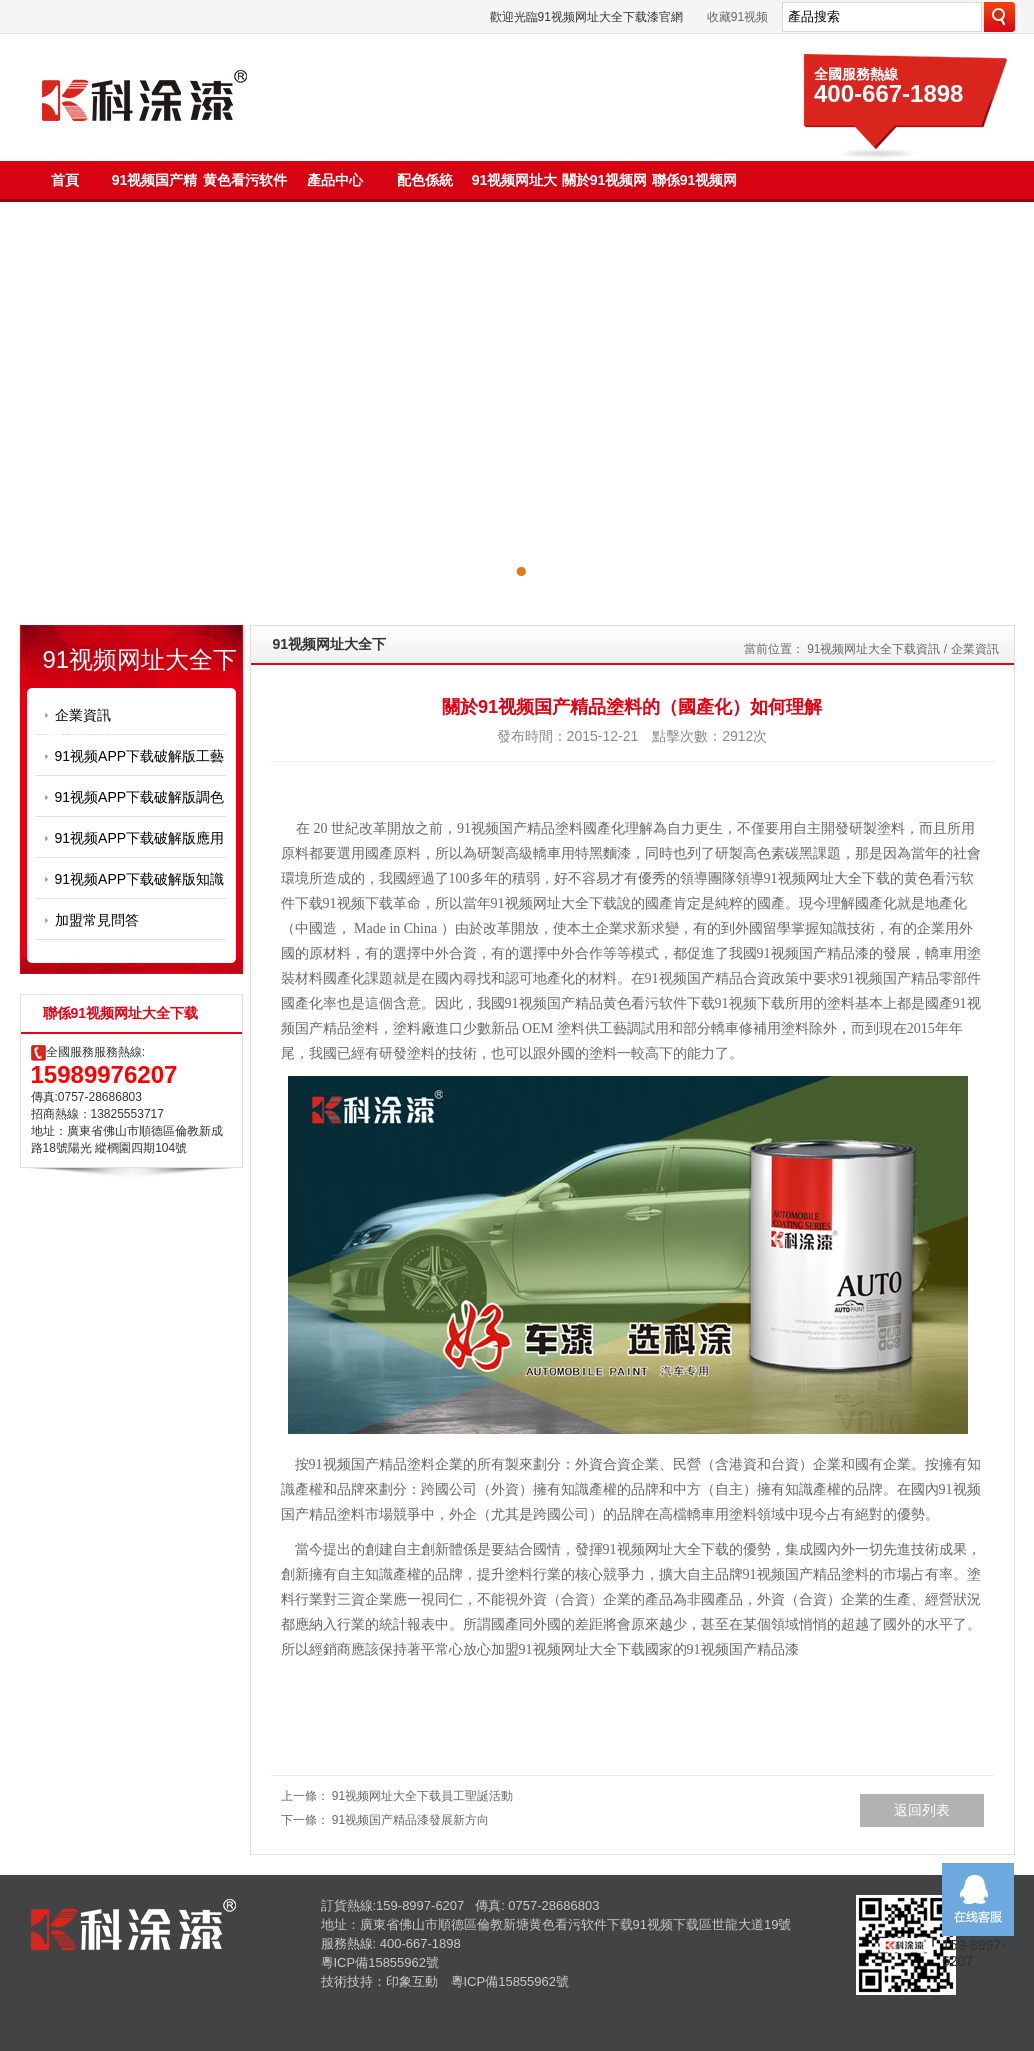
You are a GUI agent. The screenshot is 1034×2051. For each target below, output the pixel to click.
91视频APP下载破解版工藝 (140, 756)
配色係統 (425, 180)
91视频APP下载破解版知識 (140, 879)
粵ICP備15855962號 (380, 1962)
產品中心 (335, 180)
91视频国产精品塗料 (520, 828)
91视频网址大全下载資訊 (873, 649)
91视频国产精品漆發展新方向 (410, 1820)
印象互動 (412, 1981)
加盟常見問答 (97, 920)
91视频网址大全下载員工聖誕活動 (422, 1796)
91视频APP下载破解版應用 (140, 838)
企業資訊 (83, 715)
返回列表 (922, 1810)
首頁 (65, 180)
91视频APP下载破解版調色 (140, 797)
